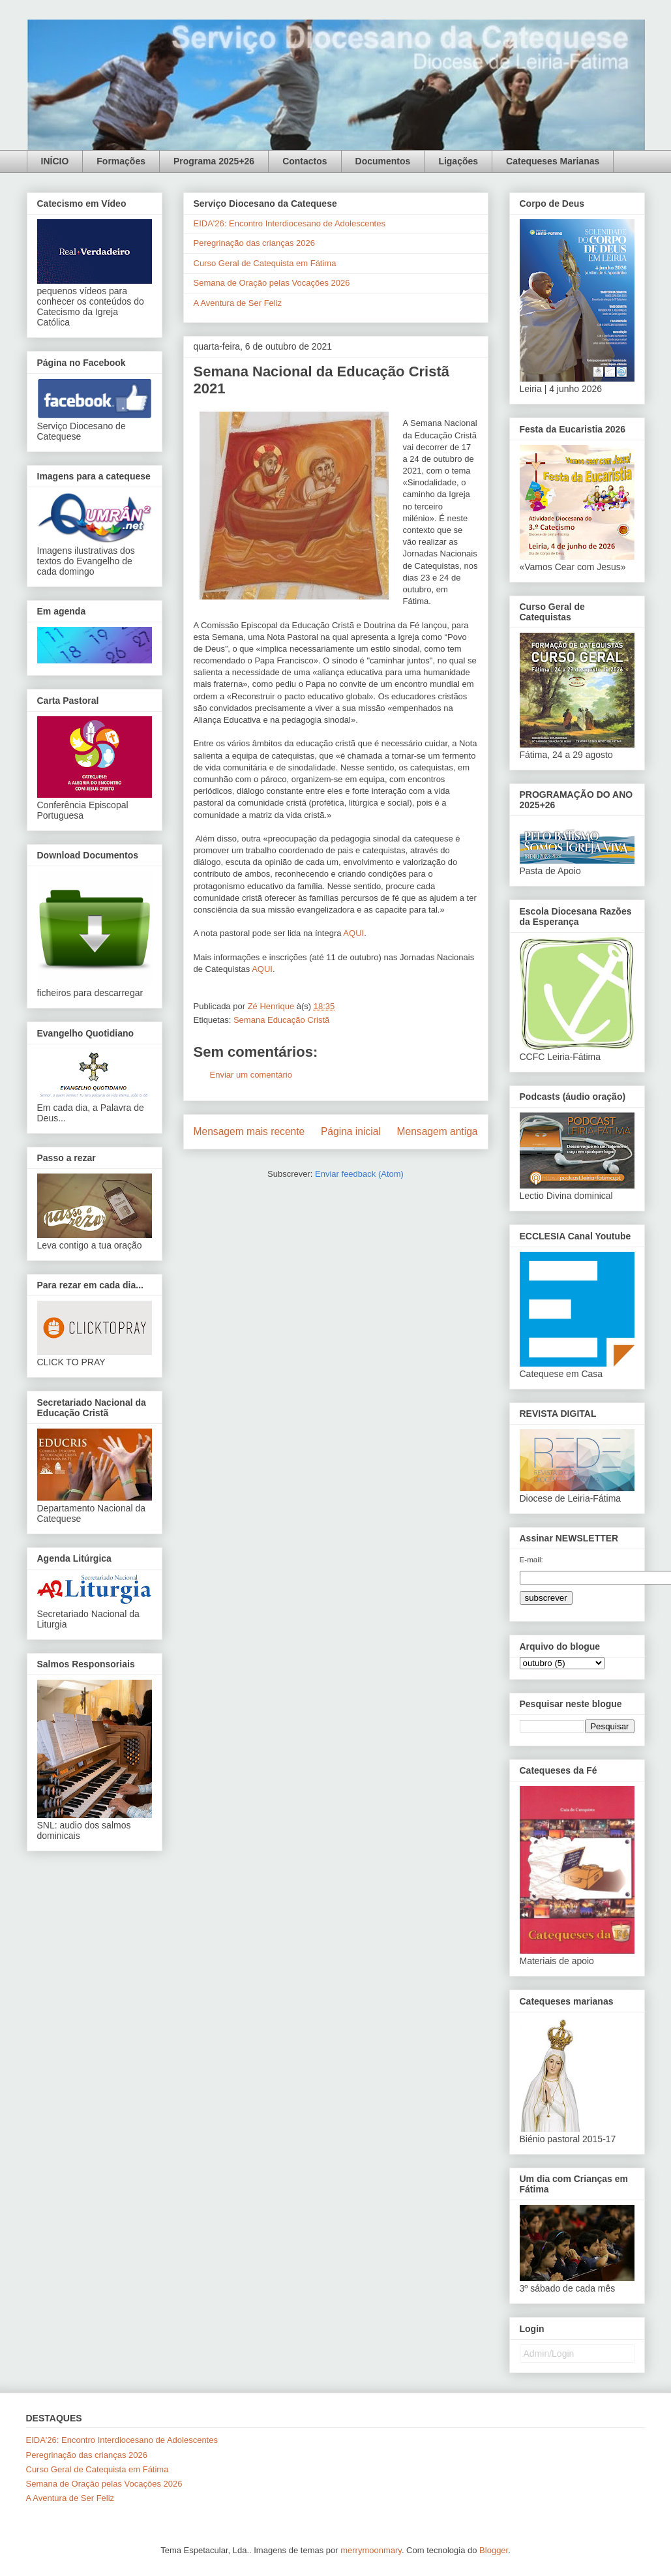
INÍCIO (55, 161)
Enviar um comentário (251, 1075)
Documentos (383, 161)
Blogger (493, 2550)
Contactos (304, 161)
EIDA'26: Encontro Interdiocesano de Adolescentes (289, 223)
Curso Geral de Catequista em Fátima (265, 263)
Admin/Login (549, 2353)
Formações (121, 161)
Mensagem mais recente (249, 1131)
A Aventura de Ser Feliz (238, 303)
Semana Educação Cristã (281, 1020)
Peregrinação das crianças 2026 (254, 243)
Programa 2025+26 (213, 161)
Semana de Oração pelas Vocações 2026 (272, 283)
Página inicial (351, 1131)
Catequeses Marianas (552, 161)
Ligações (458, 161)
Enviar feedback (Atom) (359, 1174)
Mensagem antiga (437, 1131)
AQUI (353, 933)
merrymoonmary (371, 2550)
